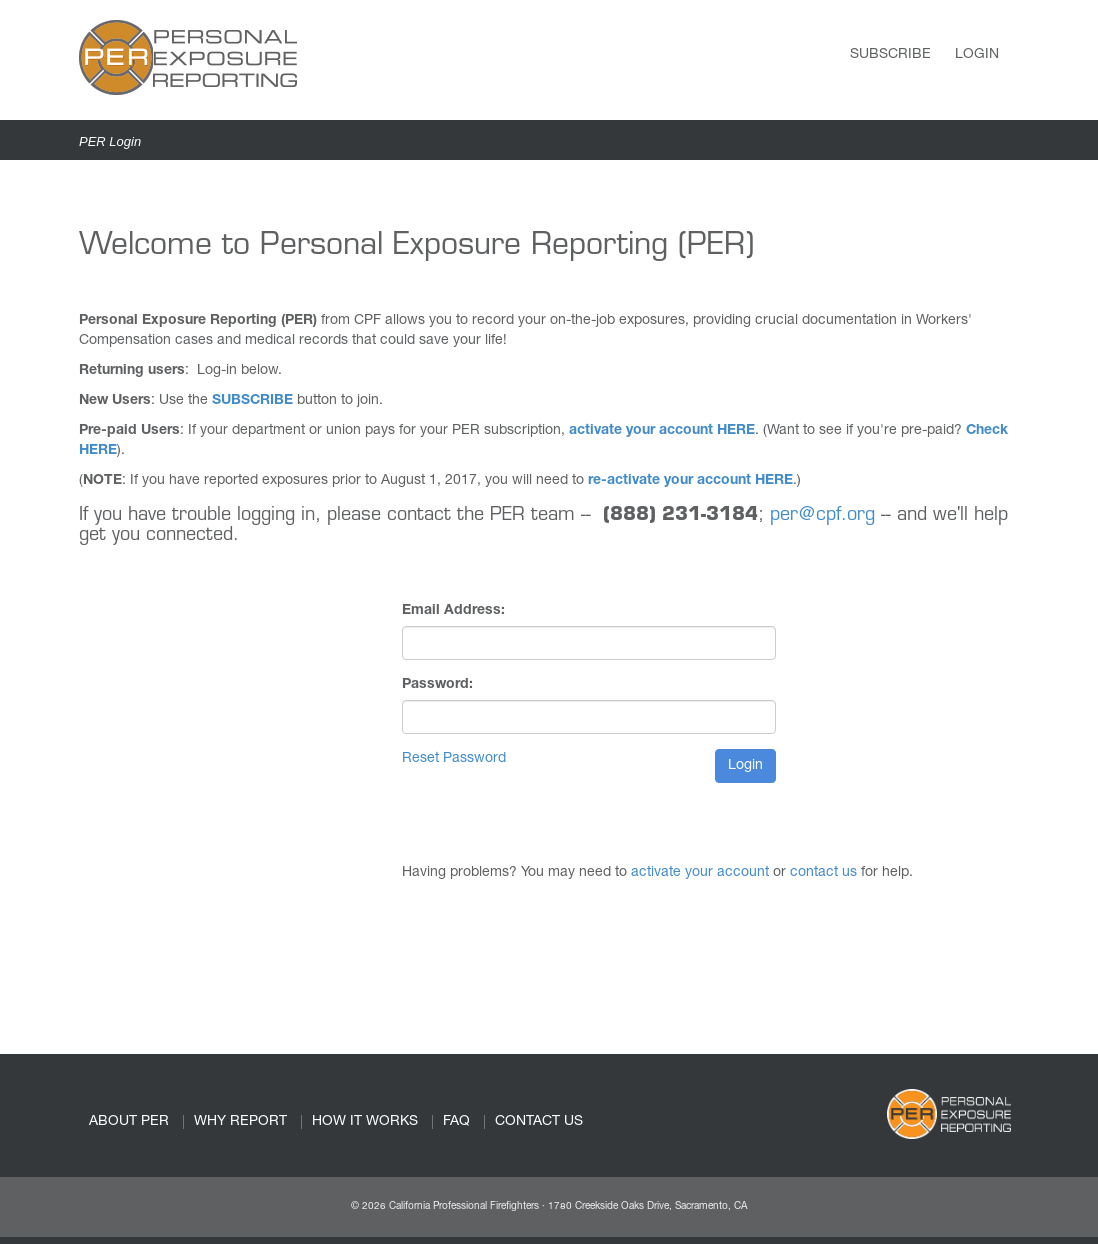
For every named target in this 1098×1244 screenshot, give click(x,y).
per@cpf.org (822, 515)
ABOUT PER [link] (129, 1122)
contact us (823, 873)
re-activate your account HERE (690, 481)
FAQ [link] (456, 1122)
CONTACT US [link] (539, 1122)
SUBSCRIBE (252, 401)
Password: (437, 685)
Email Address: (453, 611)
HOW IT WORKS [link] (365, 1122)
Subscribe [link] (890, 55)
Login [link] (977, 55)
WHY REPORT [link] (240, 1122)
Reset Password (454, 759)
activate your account (700, 873)
